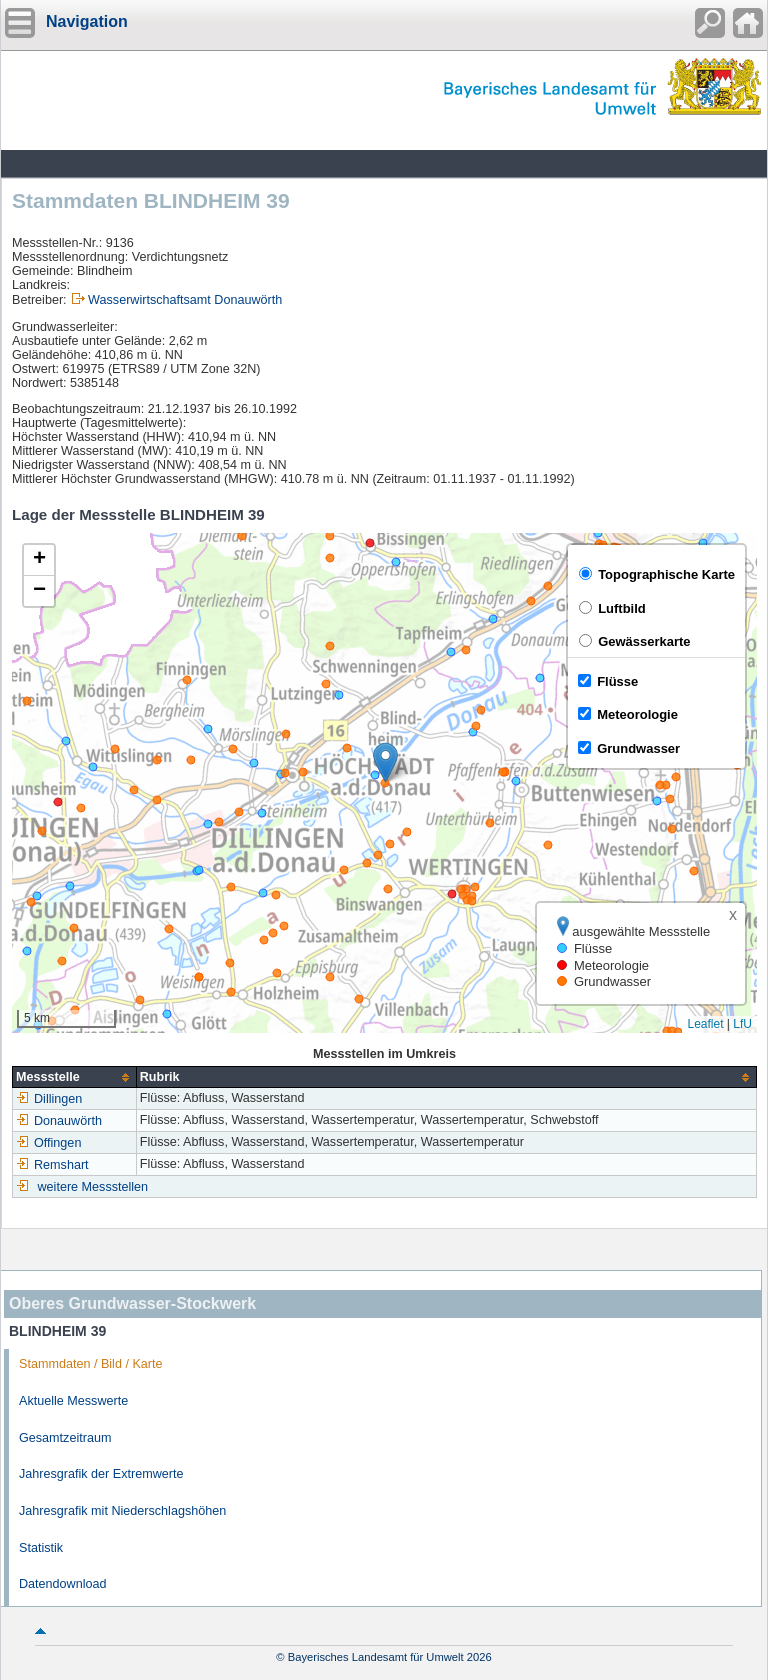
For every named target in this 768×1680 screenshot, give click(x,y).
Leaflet (705, 1024)
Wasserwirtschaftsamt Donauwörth (185, 300)
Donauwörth (59, 1121)
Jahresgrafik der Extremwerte (101, 1474)
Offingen (48, 1143)
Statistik (41, 1548)
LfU (742, 1024)
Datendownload (63, 1584)
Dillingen (49, 1099)
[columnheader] (75, 1077)
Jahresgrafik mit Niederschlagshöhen (122, 1511)
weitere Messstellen (93, 1187)
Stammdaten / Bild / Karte (91, 1364)
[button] (385, 762)
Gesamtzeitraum (65, 1438)
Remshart (52, 1165)
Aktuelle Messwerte (73, 1401)
